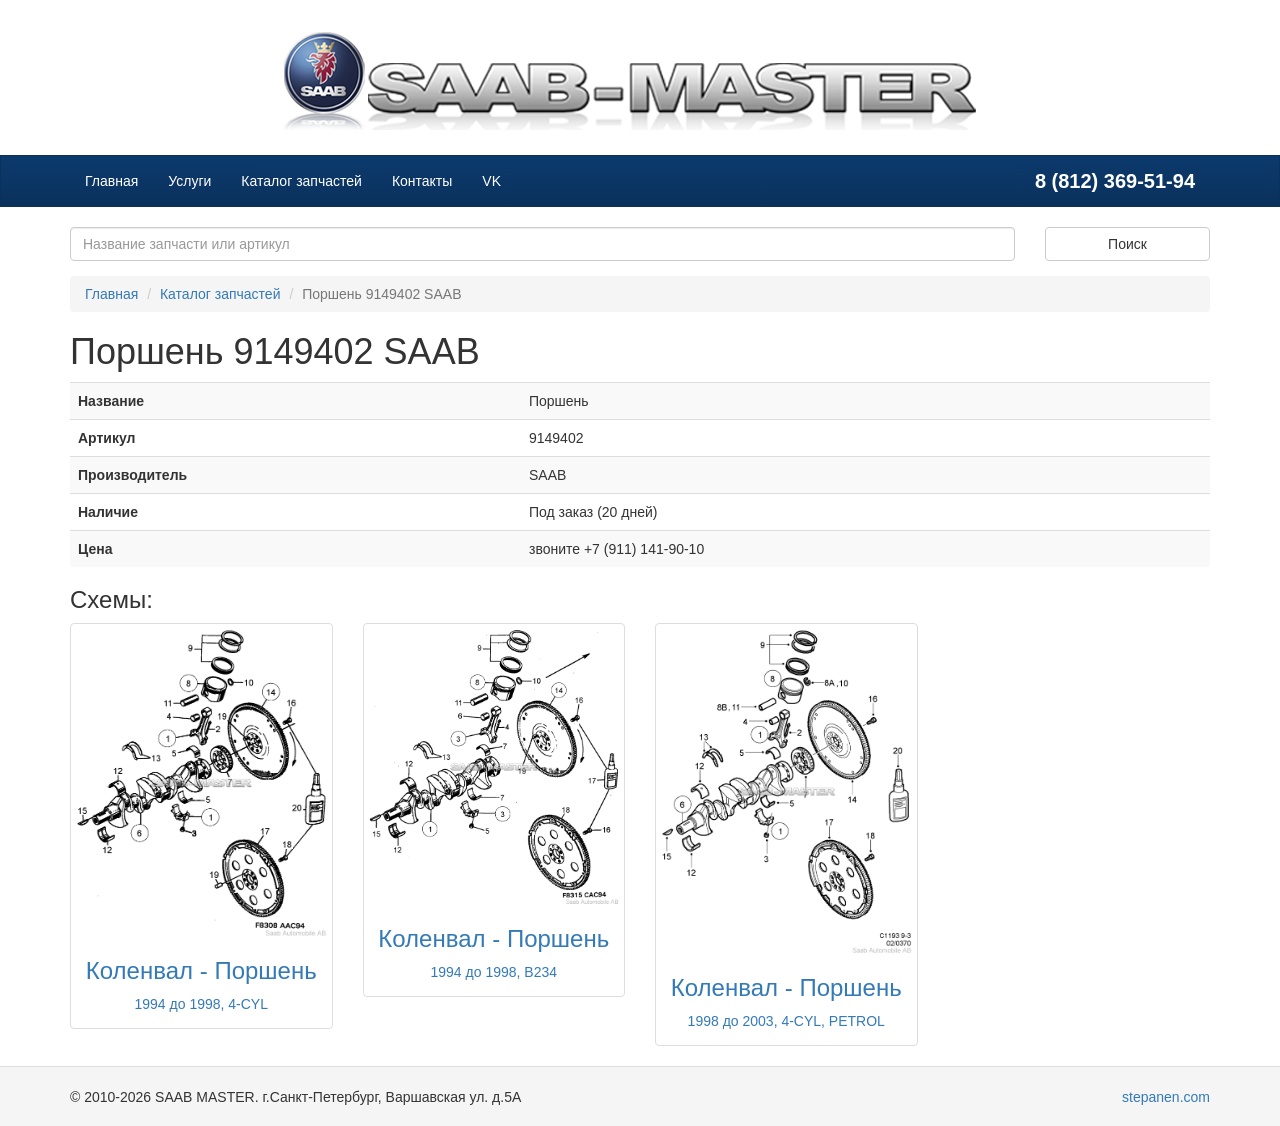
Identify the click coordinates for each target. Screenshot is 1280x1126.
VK (491, 181)
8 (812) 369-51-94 (1115, 181)
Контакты (422, 181)
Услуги (189, 181)
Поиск (1127, 244)
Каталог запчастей (301, 181)
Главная (111, 181)
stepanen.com (1166, 1097)
